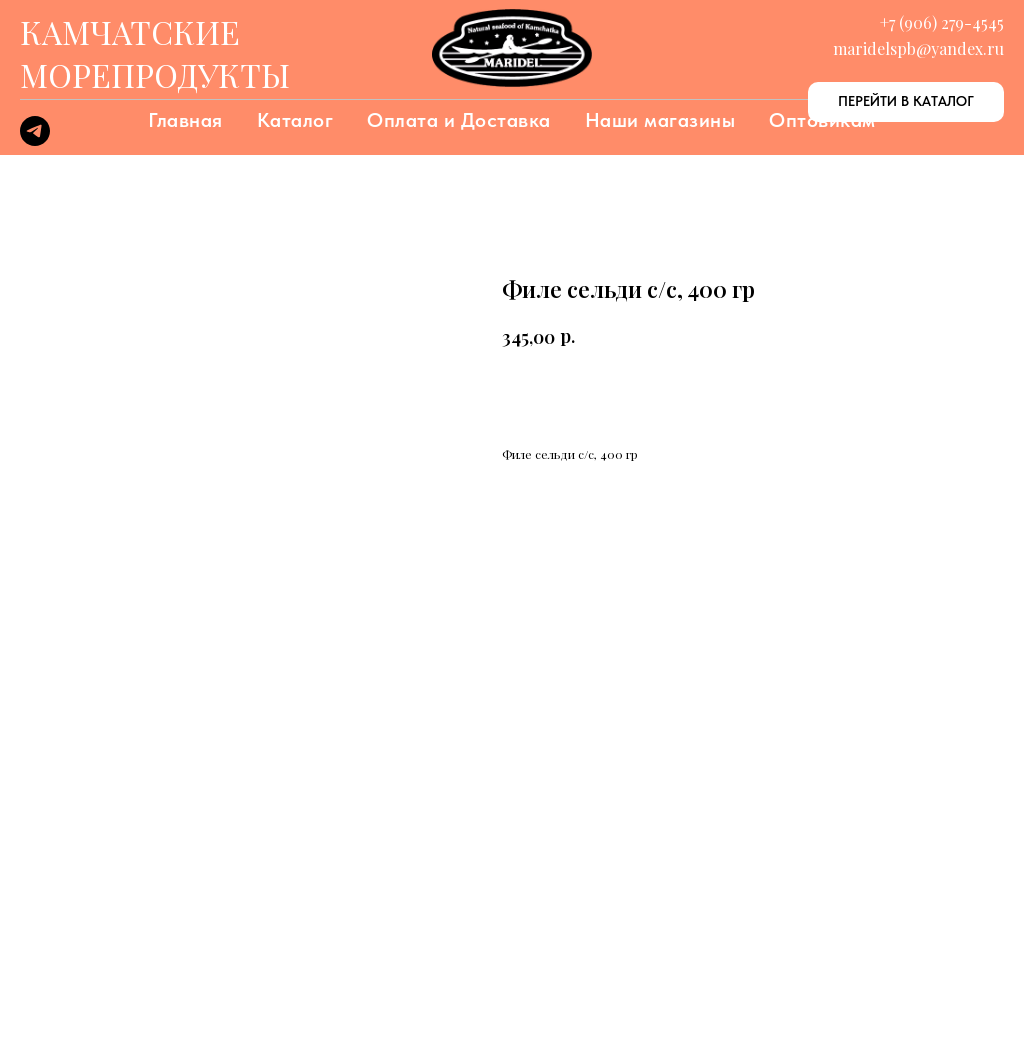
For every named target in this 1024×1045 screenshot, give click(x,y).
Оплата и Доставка (459, 120)
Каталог (295, 120)
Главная (185, 120)
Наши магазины (660, 120)
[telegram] (35, 140)
